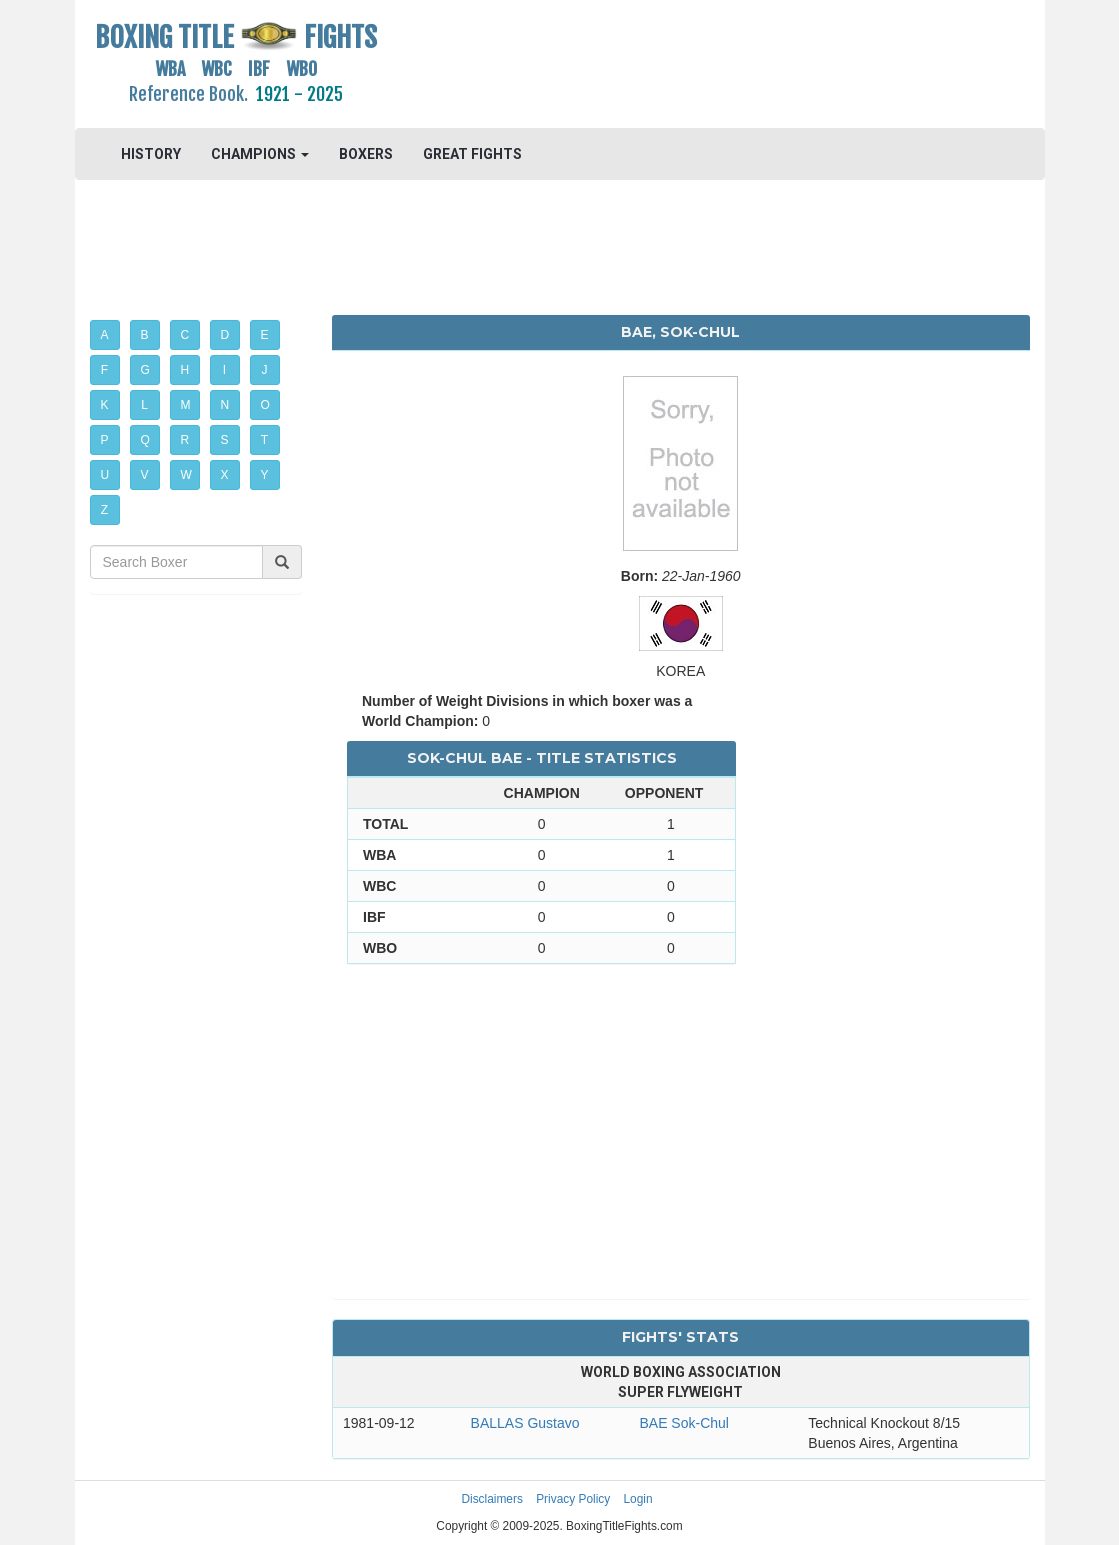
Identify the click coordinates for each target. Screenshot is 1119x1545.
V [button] (145, 475)
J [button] (265, 370)
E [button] (265, 335)
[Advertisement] (681, 65)
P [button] (105, 440)
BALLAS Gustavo (525, 1423)
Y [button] (265, 475)
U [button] (105, 475)
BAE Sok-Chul (683, 1423)
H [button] (185, 370)
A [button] (105, 335)
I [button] (224, 370)
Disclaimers (491, 1499)
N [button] (225, 405)
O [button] (265, 405)
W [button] (186, 475)
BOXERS (366, 154)
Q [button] (145, 440)
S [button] (225, 440)
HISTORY (151, 154)
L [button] (144, 405)
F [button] (104, 370)
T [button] (264, 440)
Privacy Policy (573, 1499)
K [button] (105, 405)
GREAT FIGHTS (472, 154)
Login (638, 1499)
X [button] (225, 475)
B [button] (145, 335)
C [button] (185, 335)
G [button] (145, 370)
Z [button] (104, 510)
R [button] (185, 440)
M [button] (186, 405)
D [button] (225, 335)
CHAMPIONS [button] (260, 154)
